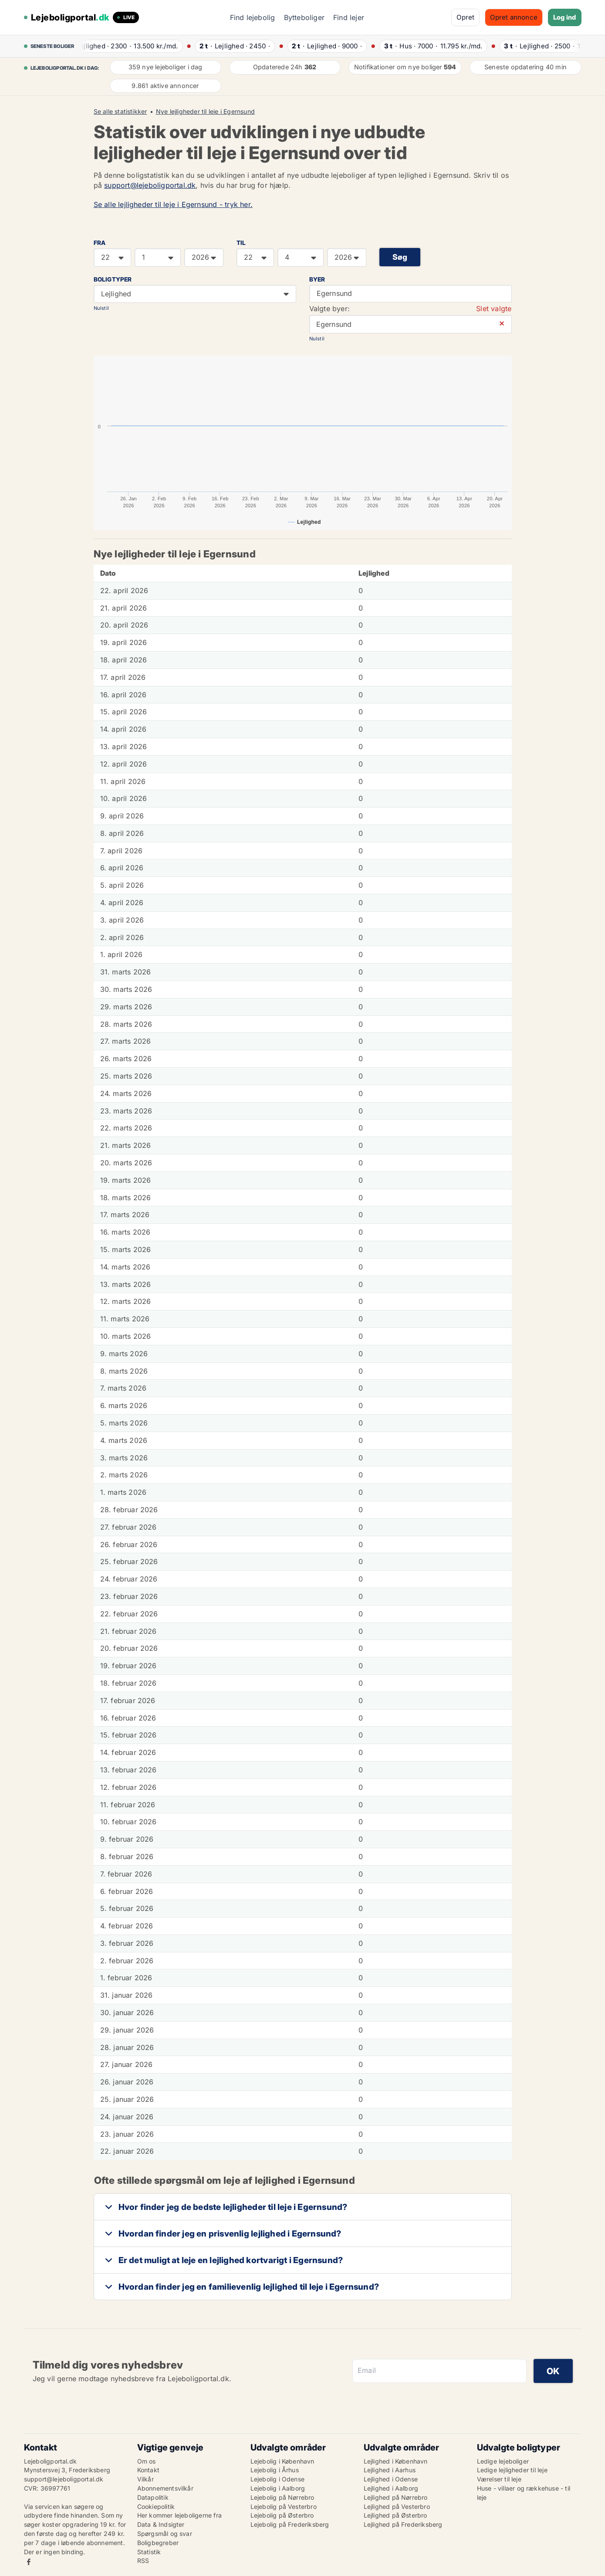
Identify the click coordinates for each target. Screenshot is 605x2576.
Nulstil (101, 308)
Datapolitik (153, 2497)
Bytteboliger (304, 17)
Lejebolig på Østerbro (282, 2515)
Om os (146, 2461)
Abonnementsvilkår (165, 2488)
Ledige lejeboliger (503, 2461)
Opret (465, 17)
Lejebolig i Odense (277, 2479)
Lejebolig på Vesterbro (283, 2506)
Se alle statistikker (120, 111)
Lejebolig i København (282, 2461)
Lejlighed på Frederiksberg (403, 2524)
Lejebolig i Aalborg (277, 2488)
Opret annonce (513, 17)
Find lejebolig (252, 17)
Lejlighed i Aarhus (390, 2470)
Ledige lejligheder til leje (512, 2470)
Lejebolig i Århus (274, 2470)
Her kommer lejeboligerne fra (179, 2515)
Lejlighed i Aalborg (391, 2488)
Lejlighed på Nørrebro (396, 2497)
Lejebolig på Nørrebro (282, 2497)
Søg (400, 256)
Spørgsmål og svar (164, 2533)
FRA (100, 242)
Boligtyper (113, 279)
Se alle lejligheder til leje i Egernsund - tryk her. (173, 204)
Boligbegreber (158, 2542)
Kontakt (148, 2470)
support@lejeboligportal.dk (150, 185)
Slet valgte (493, 308)
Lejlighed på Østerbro (395, 2515)
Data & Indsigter (161, 2524)
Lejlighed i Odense (391, 2479)
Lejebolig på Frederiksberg (289, 2524)
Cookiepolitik (156, 2506)
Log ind (564, 17)
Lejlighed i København (396, 2461)
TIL (241, 242)
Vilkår (145, 2479)
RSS (143, 2560)
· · (130, 46)
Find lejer (348, 17)
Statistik (149, 2552)
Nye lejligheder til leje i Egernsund (205, 111)
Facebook (29, 2561)
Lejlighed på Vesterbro (397, 2506)
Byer (317, 279)
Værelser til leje (499, 2479)
